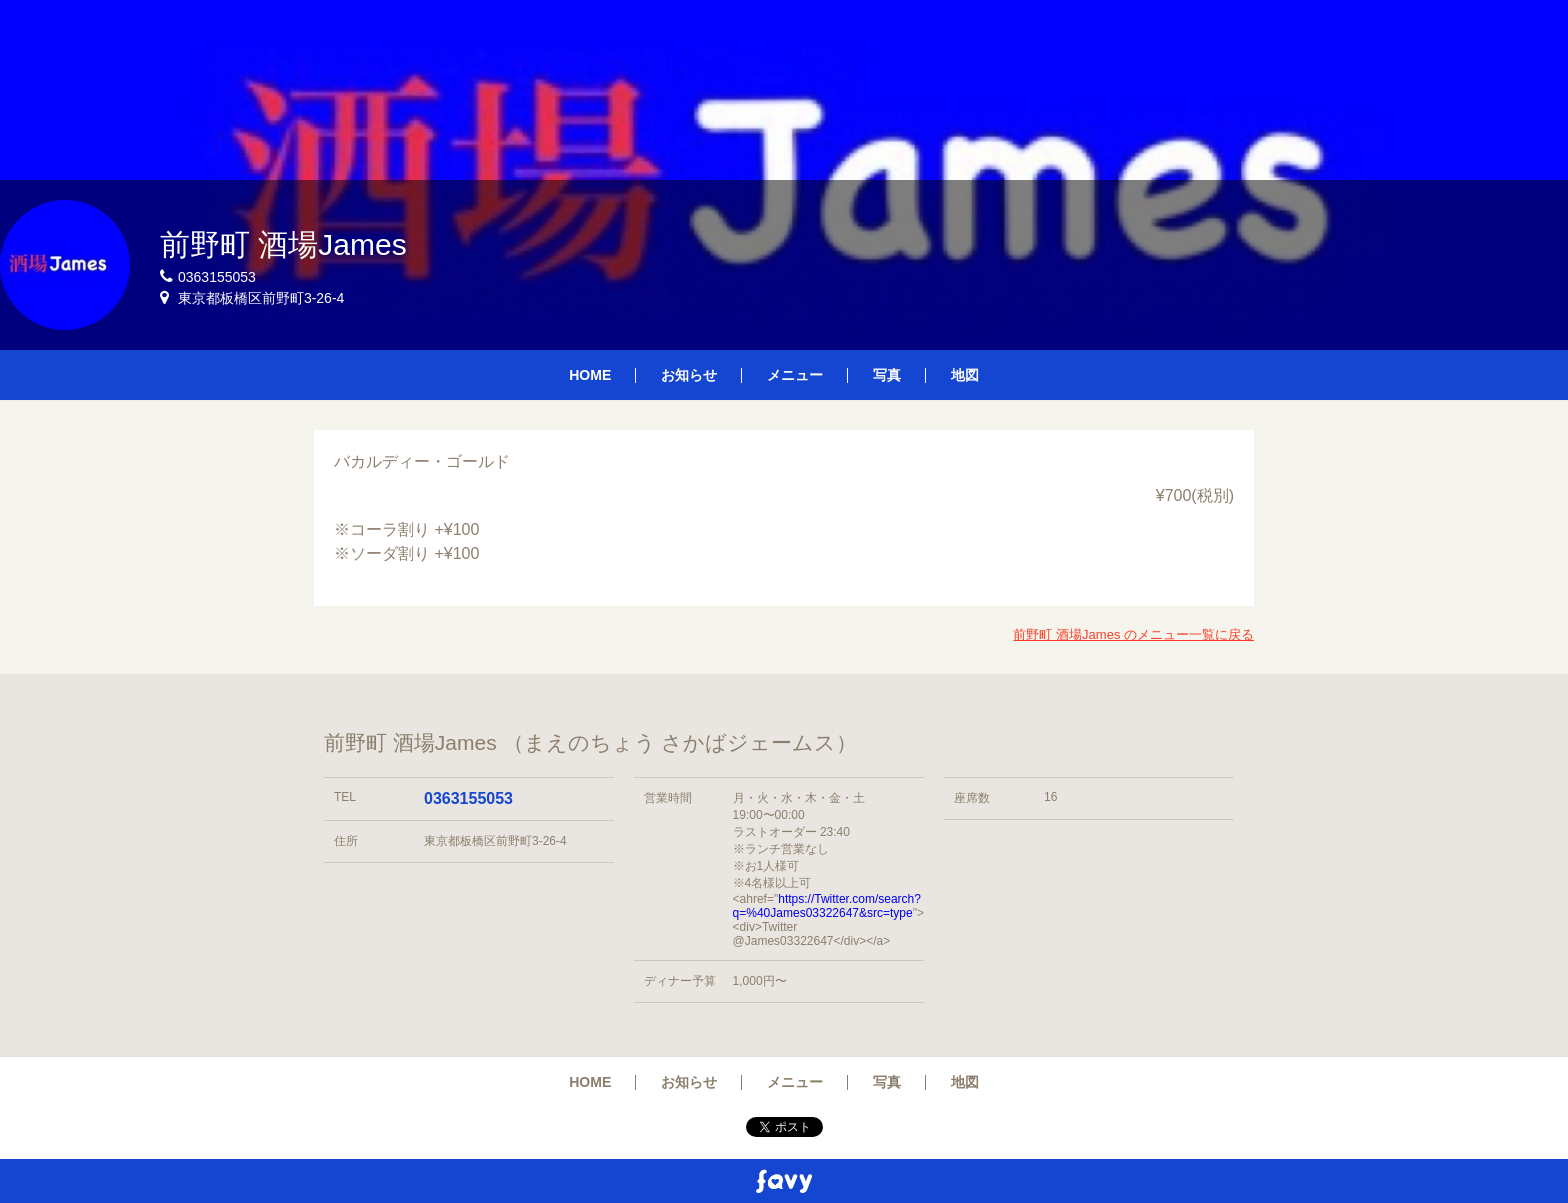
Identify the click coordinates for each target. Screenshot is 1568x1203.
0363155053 (468, 798)
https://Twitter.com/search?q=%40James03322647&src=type (827, 906)
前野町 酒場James (283, 244)
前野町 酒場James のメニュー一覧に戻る (1133, 634)
